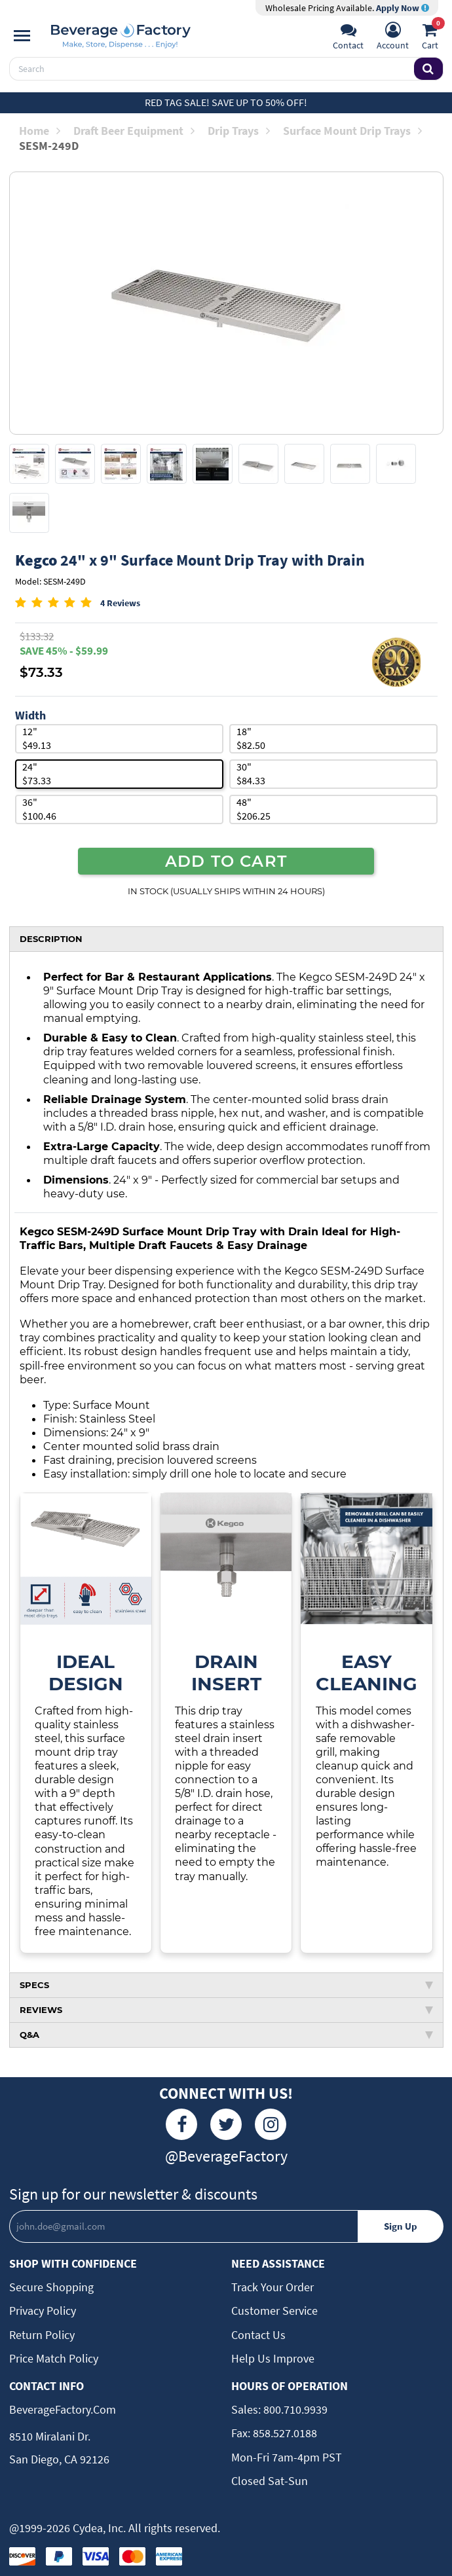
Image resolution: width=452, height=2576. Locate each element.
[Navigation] (22, 36)
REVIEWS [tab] (226, 2007)
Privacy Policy (42, 2308)
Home (39, 130)
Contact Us (258, 2332)
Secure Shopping (51, 2284)
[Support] (348, 37)
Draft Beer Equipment (134, 130)
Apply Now (402, 8)
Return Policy (42, 2332)
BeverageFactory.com (62, 2406)
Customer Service (274, 2308)
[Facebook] (181, 2121)
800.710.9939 (294, 2406)
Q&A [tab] (226, 2032)
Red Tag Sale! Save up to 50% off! (226, 102)
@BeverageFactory (226, 2153)
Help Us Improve (272, 2356)
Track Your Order (272, 2284)
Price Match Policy (53, 2356)
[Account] (393, 37)
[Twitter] (226, 2121)
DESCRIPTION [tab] (51, 939)
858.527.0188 (283, 2431)
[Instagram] (270, 2121)
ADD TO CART (226, 861)
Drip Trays (239, 130)
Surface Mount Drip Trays (352, 130)
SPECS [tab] (226, 1982)
